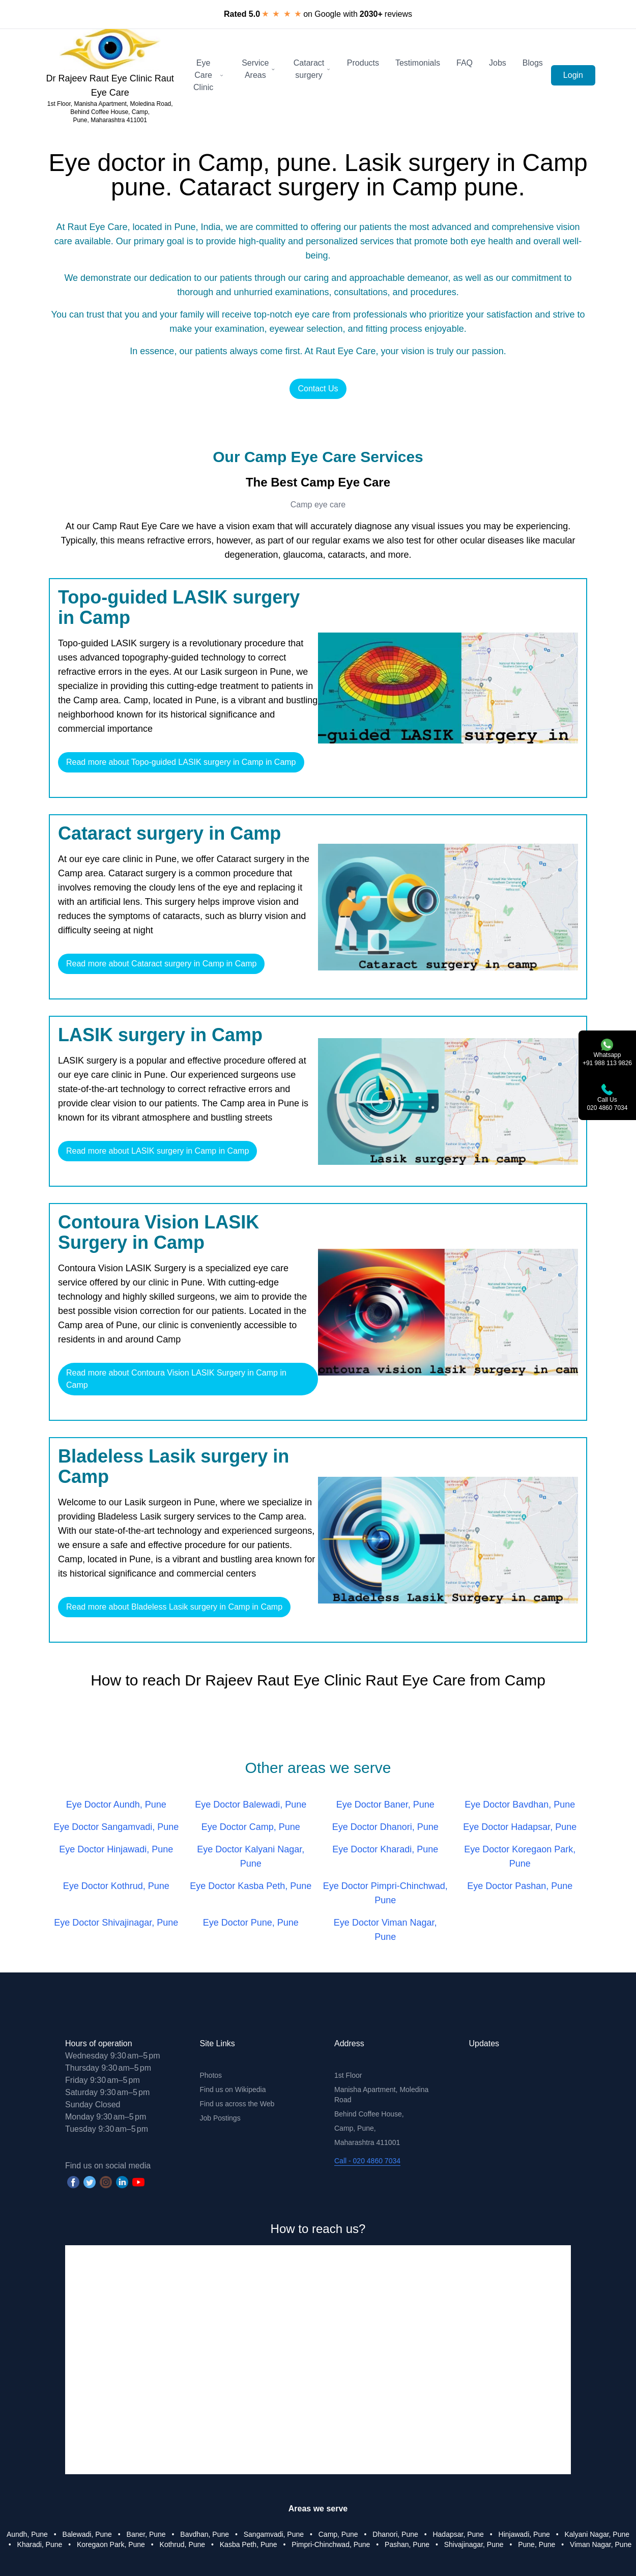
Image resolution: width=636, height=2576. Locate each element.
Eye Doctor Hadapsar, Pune (519, 1827)
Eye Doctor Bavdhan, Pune (520, 1804)
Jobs (497, 63)
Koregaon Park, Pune (111, 2544)
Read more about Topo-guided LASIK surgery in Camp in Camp (181, 762)
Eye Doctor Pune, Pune (251, 1922)
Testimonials (417, 63)
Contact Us (318, 388)
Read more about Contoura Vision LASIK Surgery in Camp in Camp (176, 1378)
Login (573, 75)
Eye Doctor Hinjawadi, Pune (116, 1849)
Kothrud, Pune (183, 2544)
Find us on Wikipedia (233, 2089)
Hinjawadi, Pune (524, 2534)
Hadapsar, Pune (457, 2534)
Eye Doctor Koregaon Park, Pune (519, 1856)
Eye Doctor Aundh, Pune (116, 1804)
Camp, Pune (338, 2534)
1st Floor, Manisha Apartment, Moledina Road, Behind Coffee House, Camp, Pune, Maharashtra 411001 (110, 112)
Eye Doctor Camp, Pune (250, 1827)
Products (363, 63)
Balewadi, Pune (87, 2534)
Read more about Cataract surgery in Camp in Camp (161, 963)
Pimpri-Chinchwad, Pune (331, 2544)
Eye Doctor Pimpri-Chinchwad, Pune (385, 1893)
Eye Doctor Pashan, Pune (519, 1886)
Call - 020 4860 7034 (367, 2161)
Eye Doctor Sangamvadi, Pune (116, 1827)
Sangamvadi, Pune (274, 2534)
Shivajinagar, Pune (474, 2544)
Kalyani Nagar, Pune (596, 2534)
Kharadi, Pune (40, 2544)
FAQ (464, 63)
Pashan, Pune (407, 2544)
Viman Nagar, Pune (600, 2544)
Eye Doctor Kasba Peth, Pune (250, 1886)
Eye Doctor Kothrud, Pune (116, 1886)
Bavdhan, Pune (204, 2534)
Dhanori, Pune (395, 2534)
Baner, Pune (146, 2534)
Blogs (533, 63)
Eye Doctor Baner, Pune (385, 1804)
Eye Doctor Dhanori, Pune (385, 1827)
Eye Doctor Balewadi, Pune (250, 1804)
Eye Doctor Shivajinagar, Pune (116, 1922)
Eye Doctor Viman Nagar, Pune (385, 1929)
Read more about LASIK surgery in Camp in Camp (157, 1151)
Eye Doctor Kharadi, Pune (385, 1849)
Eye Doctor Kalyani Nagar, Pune (250, 1856)
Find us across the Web (237, 2104)
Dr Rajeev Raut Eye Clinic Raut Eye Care (110, 85)
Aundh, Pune (27, 2534)
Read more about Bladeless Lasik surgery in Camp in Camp (174, 1606)
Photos (211, 2075)
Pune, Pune (536, 2544)
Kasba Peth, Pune (248, 2544)
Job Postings (220, 2118)
